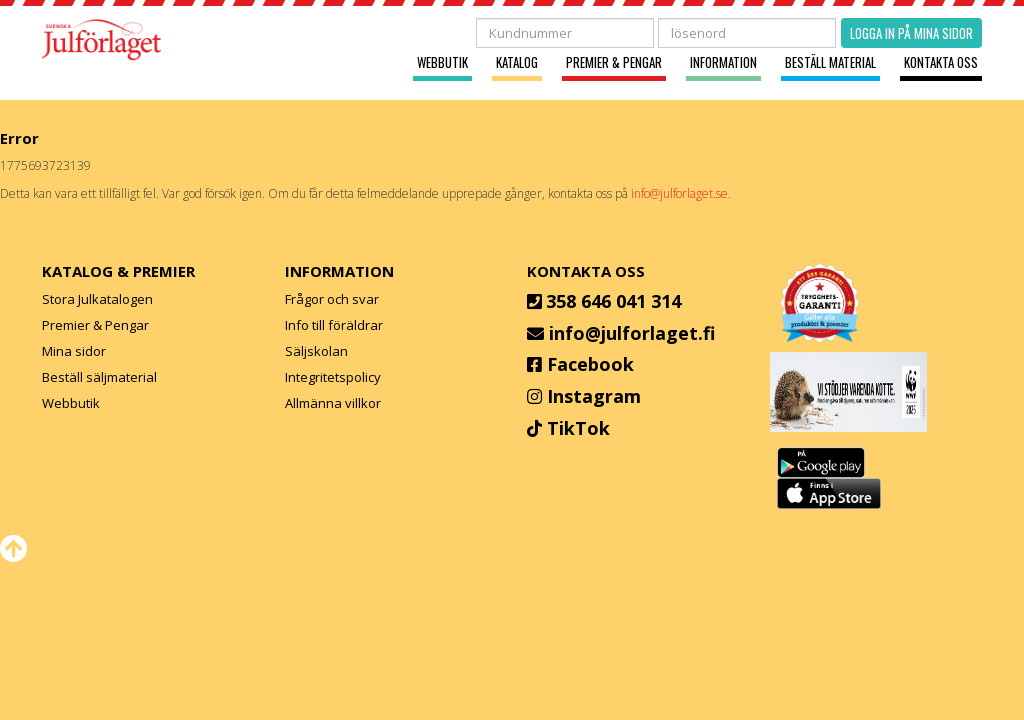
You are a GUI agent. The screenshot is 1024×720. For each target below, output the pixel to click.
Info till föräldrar (334, 325)
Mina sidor (74, 351)
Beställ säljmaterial (99, 377)
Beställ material (830, 62)
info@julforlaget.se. (681, 193)
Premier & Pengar (614, 62)
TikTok (578, 428)
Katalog (517, 62)
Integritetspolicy (333, 377)
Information (723, 62)
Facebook (590, 364)
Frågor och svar (332, 299)
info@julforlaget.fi (632, 333)
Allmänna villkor (333, 403)
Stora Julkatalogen (97, 299)
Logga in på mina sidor (911, 33)
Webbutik (442, 62)
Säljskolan (316, 351)
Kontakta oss (941, 62)
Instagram (594, 396)
